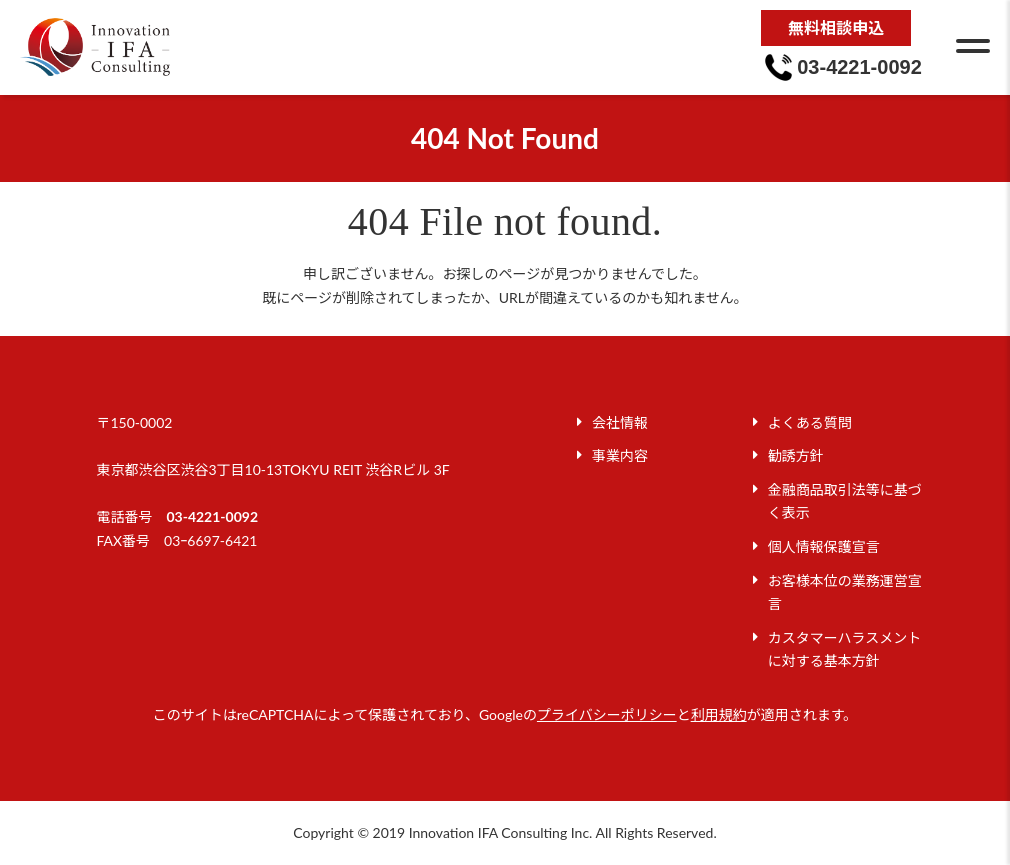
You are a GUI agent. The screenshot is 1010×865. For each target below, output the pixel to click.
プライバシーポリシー (607, 714)
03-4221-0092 (212, 516)
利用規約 (719, 714)
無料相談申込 (836, 27)
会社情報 (620, 422)
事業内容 (620, 455)
